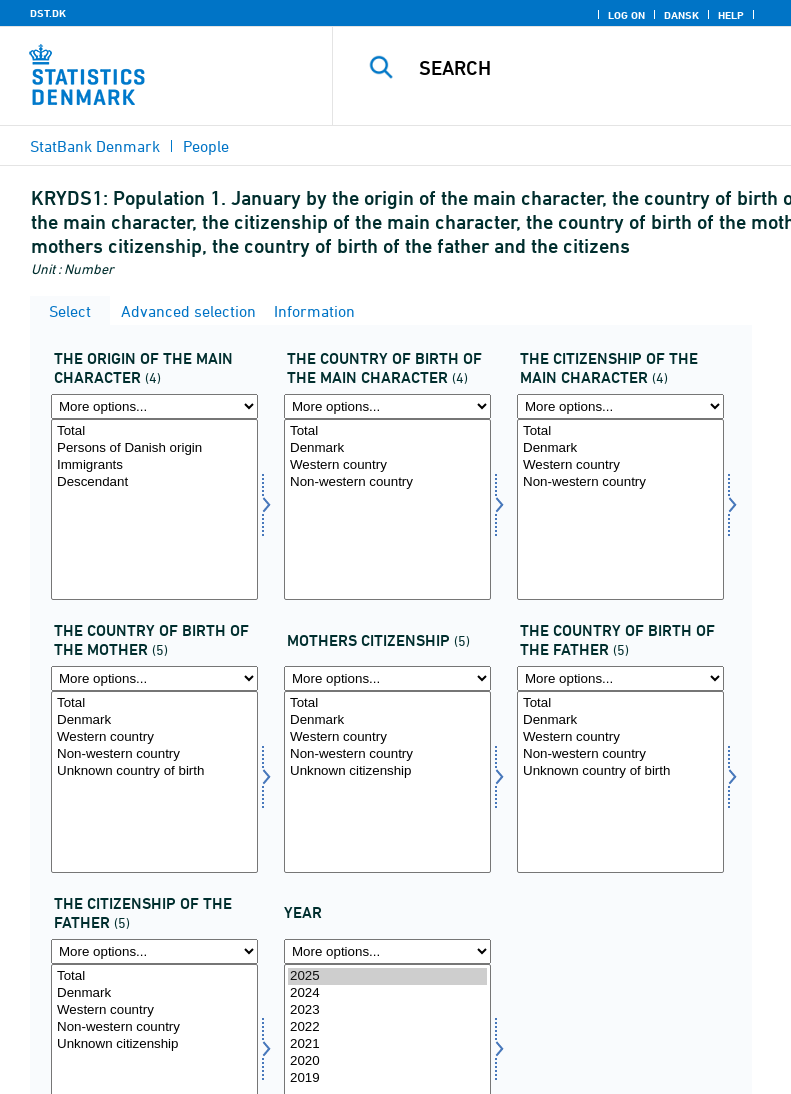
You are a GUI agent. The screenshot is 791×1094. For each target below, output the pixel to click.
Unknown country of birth (154, 771)
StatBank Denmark (95, 146)
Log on (626, 15)
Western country (387, 465)
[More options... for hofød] (387, 406)
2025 (387, 976)
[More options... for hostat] (620, 406)
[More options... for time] (387, 951)
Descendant (154, 482)
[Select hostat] (620, 509)
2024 (387, 993)
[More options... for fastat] (154, 951)
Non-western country (387, 482)
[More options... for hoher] (154, 406)
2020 (387, 1061)
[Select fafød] (620, 781)
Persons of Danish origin (154, 448)
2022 (387, 1027)
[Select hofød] (387, 509)
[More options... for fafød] (620, 678)
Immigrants (154, 465)
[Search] (592, 68)
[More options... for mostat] (387, 678)
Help (731, 15)
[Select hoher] (154, 509)
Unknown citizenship (387, 771)
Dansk (681, 15)
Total (154, 431)
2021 (387, 1044)
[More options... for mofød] (154, 678)
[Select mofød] (154, 781)
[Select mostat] (387, 781)
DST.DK (48, 13)
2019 (387, 1078)
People (206, 146)
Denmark (387, 448)
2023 (387, 1010)
